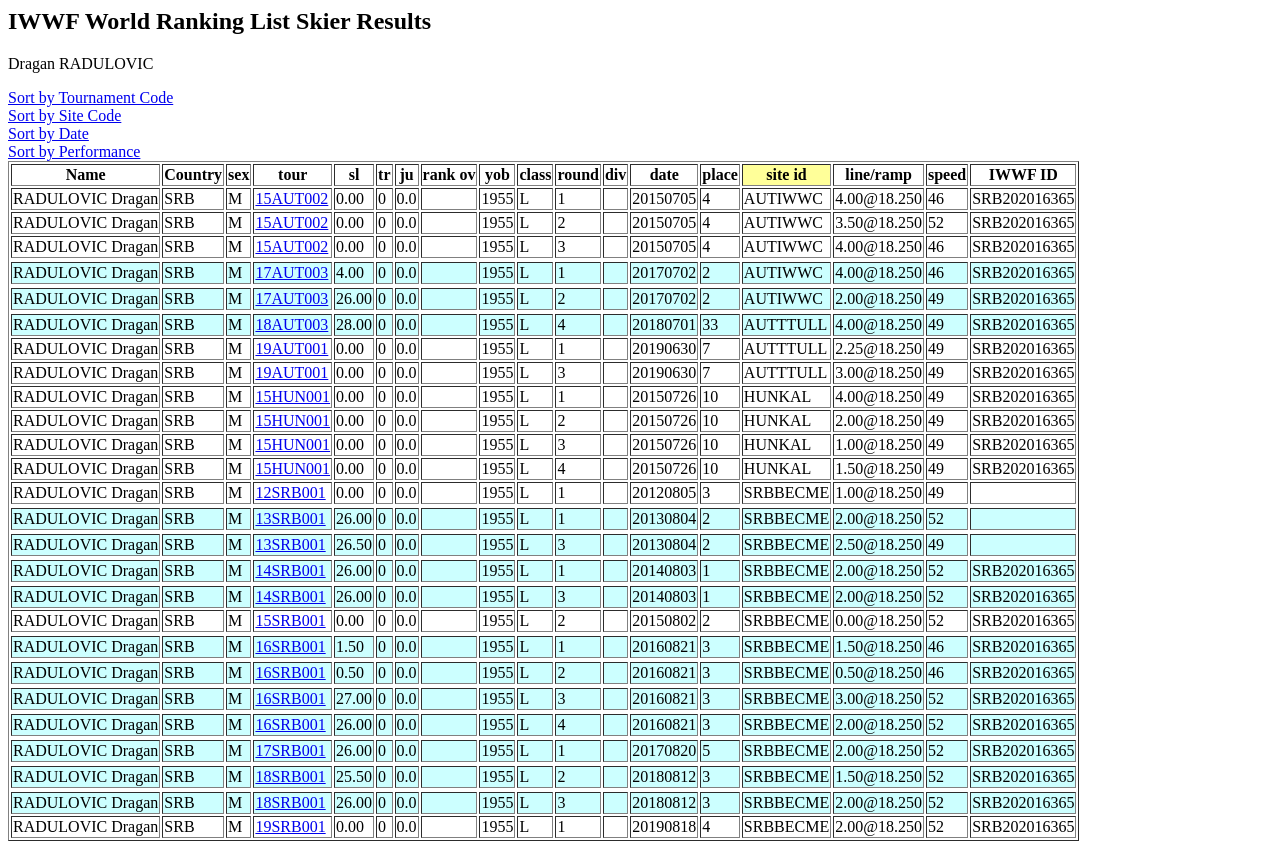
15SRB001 (290, 620)
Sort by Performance (74, 151)
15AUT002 (291, 198)
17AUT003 (291, 272)
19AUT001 (291, 348)
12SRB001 (290, 492)
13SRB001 (290, 518)
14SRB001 (290, 570)
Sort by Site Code (64, 115)
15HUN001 (292, 396)
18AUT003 (291, 324)
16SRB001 (290, 646)
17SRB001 (290, 750)
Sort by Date (48, 133)
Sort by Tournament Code (90, 97)
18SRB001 (290, 776)
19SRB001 (290, 826)
